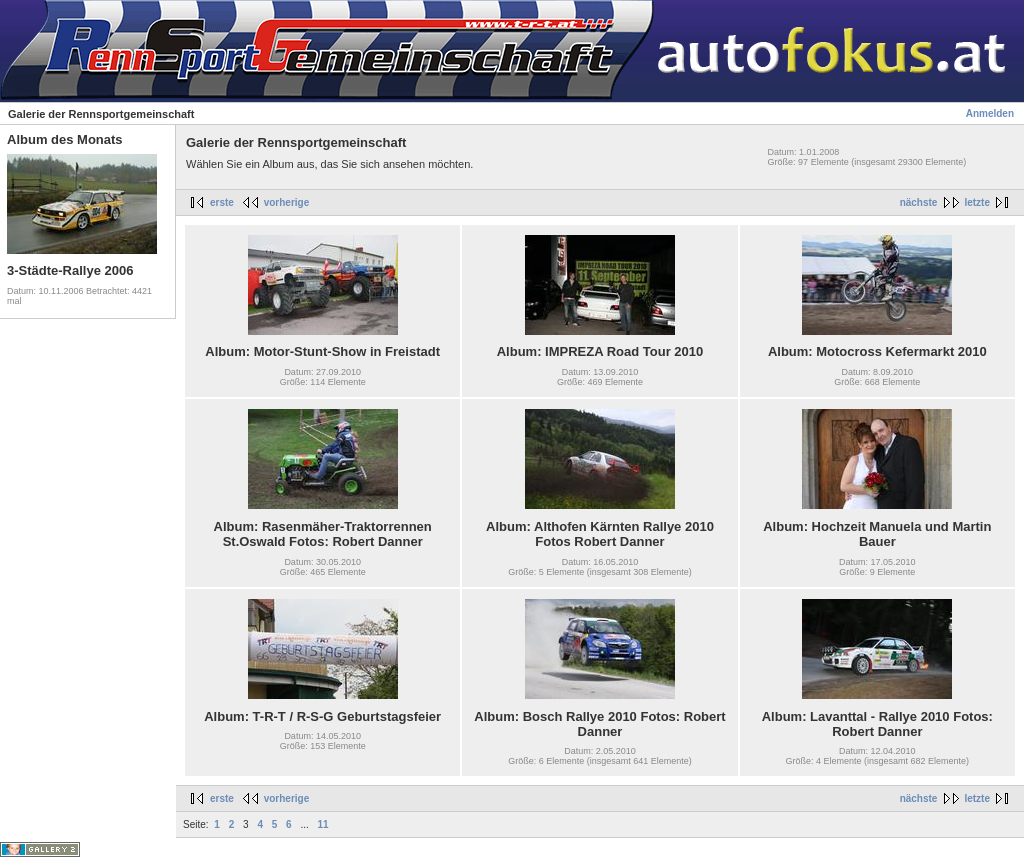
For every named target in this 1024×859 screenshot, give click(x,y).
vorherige (287, 202)
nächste (919, 202)
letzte (977, 202)
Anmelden (990, 113)
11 (323, 824)
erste (222, 202)
